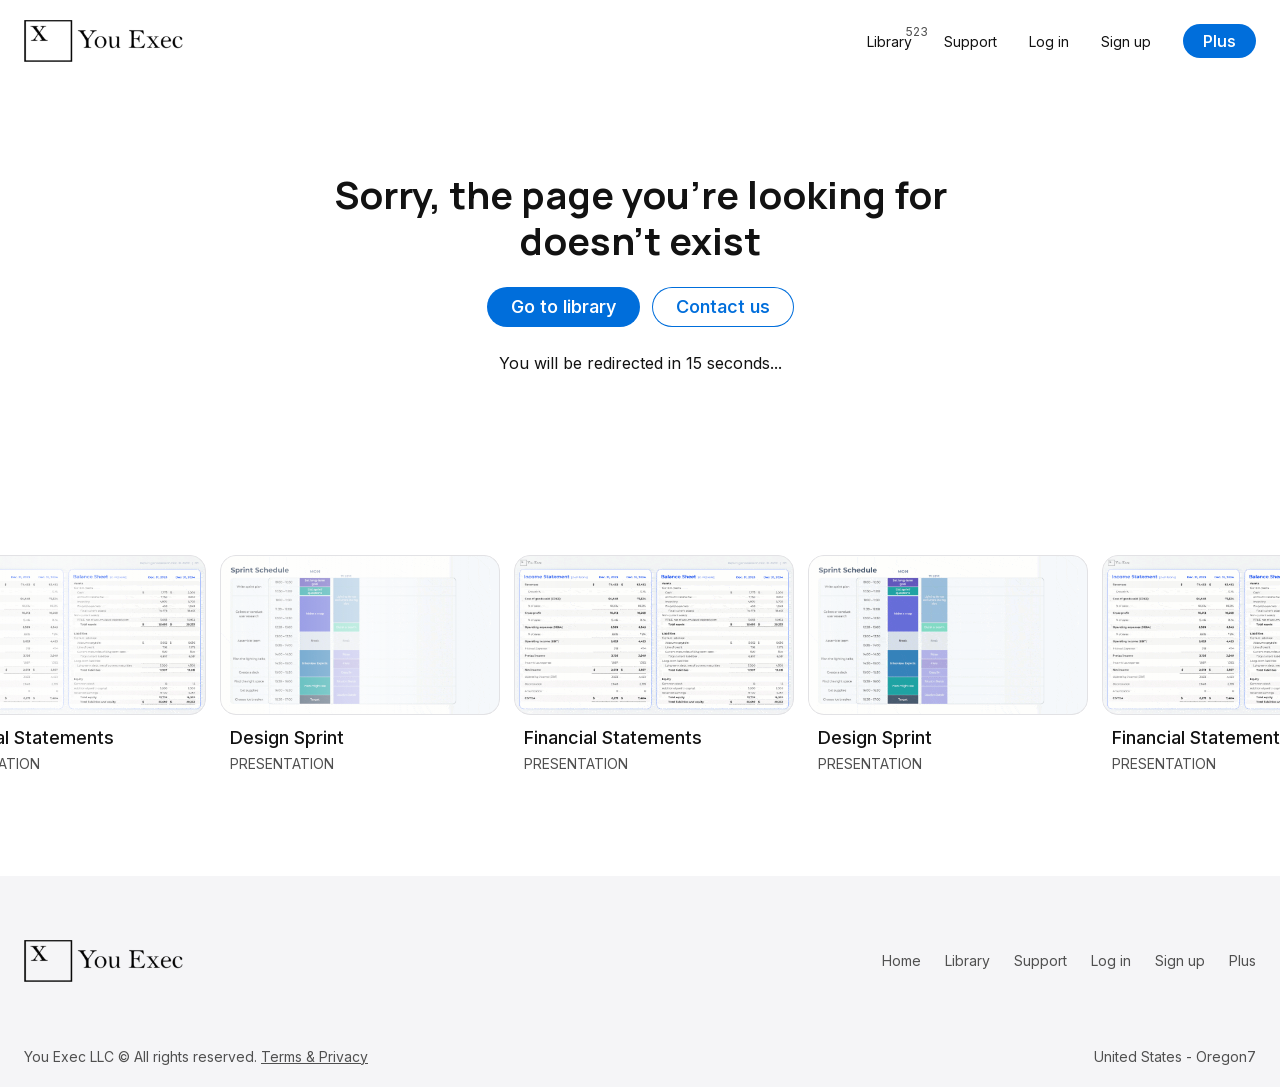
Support (970, 41)
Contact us (723, 306)
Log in (1049, 41)
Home (901, 960)
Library (967, 960)
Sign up (1126, 41)
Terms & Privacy (314, 1056)
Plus (1219, 41)
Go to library (563, 306)
